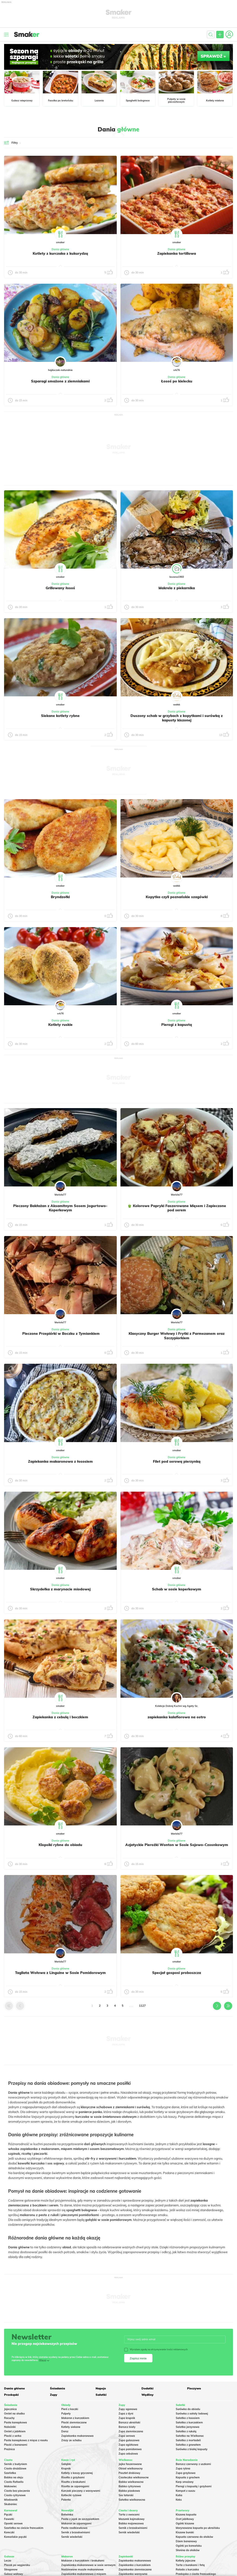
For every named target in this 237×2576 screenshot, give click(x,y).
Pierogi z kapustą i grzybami (194, 2486)
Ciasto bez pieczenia (17, 2490)
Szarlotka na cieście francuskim (23, 2528)
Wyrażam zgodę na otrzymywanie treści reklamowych (156, 2349)
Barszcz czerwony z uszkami (193, 2464)
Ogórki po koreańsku (189, 2545)
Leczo (7, 2560)
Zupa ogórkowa (128, 2444)
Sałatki (101, 2394)
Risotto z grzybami (73, 2477)
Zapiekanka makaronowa (77, 2436)
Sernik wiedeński (71, 2536)
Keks (179, 2499)
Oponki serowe (13, 2523)
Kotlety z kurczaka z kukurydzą (60, 253)
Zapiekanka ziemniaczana (135, 2569)
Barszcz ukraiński (129, 2422)
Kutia (179, 2495)
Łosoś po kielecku (176, 381)
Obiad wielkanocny (131, 2468)
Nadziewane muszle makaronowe (82, 2569)
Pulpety (66, 2413)
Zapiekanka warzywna (133, 2574)
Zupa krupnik (127, 2418)
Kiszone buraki (185, 2532)
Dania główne (60, 249)
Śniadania (57, 2388)
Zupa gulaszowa (129, 2440)
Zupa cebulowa (128, 2453)
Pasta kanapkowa (15, 2422)
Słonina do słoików (188, 2550)
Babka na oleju (13, 2477)
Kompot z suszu (185, 2490)
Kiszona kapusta (186, 2514)
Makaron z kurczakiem (75, 2418)
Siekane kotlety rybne (60, 715)
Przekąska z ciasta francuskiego (196, 2574)
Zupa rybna (183, 2468)
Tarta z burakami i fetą (190, 2565)
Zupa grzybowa (185, 2473)
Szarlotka (10, 2473)
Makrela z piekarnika (176, 588)
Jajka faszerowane (130, 2464)
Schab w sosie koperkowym (176, 1589)
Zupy (53, 2394)
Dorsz (64, 2431)
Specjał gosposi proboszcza (176, 1972)
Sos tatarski (126, 2495)
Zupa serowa (127, 2436)
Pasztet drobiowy (129, 2473)
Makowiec (10, 2486)
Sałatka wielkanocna (132, 2499)
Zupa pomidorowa (130, 2449)
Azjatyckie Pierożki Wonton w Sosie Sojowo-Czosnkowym (176, 1845)
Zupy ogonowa (128, 2409)
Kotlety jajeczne (185, 2560)
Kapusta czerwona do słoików (194, 2536)
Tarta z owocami (129, 2514)
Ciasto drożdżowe (15, 2468)
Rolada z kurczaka (187, 2569)
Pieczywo (194, 2388)
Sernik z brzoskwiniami (75, 2532)
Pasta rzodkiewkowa (74, 2528)
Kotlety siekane (70, 2427)
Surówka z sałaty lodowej (192, 2413)
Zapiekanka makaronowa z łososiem (60, 1461)
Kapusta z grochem (188, 2477)
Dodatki (147, 2388)
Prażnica (9, 2449)
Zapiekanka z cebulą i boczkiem (60, 1717)
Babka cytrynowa (130, 2486)
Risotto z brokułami (73, 2482)
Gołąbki (66, 2464)
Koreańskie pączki (15, 2536)
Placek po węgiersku (17, 2565)
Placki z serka (12, 2436)
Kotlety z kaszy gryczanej (77, 2473)
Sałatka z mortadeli (188, 2440)
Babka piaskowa (129, 2490)
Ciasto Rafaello (13, 2482)
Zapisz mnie (138, 2358)
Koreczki (9, 2532)
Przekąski (11, 2394)
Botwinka (67, 2514)
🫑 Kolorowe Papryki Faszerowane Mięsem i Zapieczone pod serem (176, 1208)
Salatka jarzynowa (187, 2427)
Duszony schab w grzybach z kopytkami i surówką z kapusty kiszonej (176, 717)
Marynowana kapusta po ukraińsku (198, 2528)
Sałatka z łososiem (188, 2418)
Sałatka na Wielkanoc (190, 2436)
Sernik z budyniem (15, 2464)
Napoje (101, 2388)
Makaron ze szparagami (76, 2523)
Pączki (8, 2514)
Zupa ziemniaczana (131, 2431)
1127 (142, 2005)
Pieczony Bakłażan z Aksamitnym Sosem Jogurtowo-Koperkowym (60, 1208)
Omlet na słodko (14, 2413)
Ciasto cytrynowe (15, 2495)
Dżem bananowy (186, 2541)
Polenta (66, 2499)
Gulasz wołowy (13, 2574)
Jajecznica (10, 2409)
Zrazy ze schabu (71, 2440)
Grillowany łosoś (60, 588)
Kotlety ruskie (60, 1024)
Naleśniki (10, 2427)
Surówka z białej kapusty (191, 2449)
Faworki (9, 2519)
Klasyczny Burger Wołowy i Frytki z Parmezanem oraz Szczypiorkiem (177, 1335)
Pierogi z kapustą (176, 1024)
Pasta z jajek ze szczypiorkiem (80, 2519)
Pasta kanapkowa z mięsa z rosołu (26, 2440)
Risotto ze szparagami (75, 2486)
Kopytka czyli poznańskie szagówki (177, 897)
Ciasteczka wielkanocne (134, 2477)
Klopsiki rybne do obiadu (60, 1845)
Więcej (42, 2360)
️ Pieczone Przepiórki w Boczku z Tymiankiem (60, 1333)
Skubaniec (10, 2504)
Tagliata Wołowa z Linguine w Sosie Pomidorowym (60, 1972)
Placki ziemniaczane (74, 2422)
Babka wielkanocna (131, 2482)
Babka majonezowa (131, 2523)
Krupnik (66, 2468)
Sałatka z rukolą (186, 2431)
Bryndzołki (60, 897)
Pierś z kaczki (69, 2409)
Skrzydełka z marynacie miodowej (60, 1589)
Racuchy (9, 2418)
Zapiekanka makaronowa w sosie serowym (88, 2565)
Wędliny (147, 2394)
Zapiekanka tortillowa (176, 253)
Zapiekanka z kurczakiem (135, 2565)
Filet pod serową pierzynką (176, 1461)
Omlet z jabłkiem (15, 2431)
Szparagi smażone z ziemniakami (60, 381)
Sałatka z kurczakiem (189, 2422)
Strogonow (10, 2569)
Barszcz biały (127, 2427)
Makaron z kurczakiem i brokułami (82, 2560)
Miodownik (11, 2499)
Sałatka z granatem (188, 2444)
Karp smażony (185, 2482)
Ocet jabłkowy (185, 2519)
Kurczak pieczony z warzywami (80, 2490)
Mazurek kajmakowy (132, 2519)
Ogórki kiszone (185, 2523)
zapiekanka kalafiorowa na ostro (177, 1717)
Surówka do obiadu (188, 2409)
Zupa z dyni (126, 2413)
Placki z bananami (15, 2444)
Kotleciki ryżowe (71, 2495)
